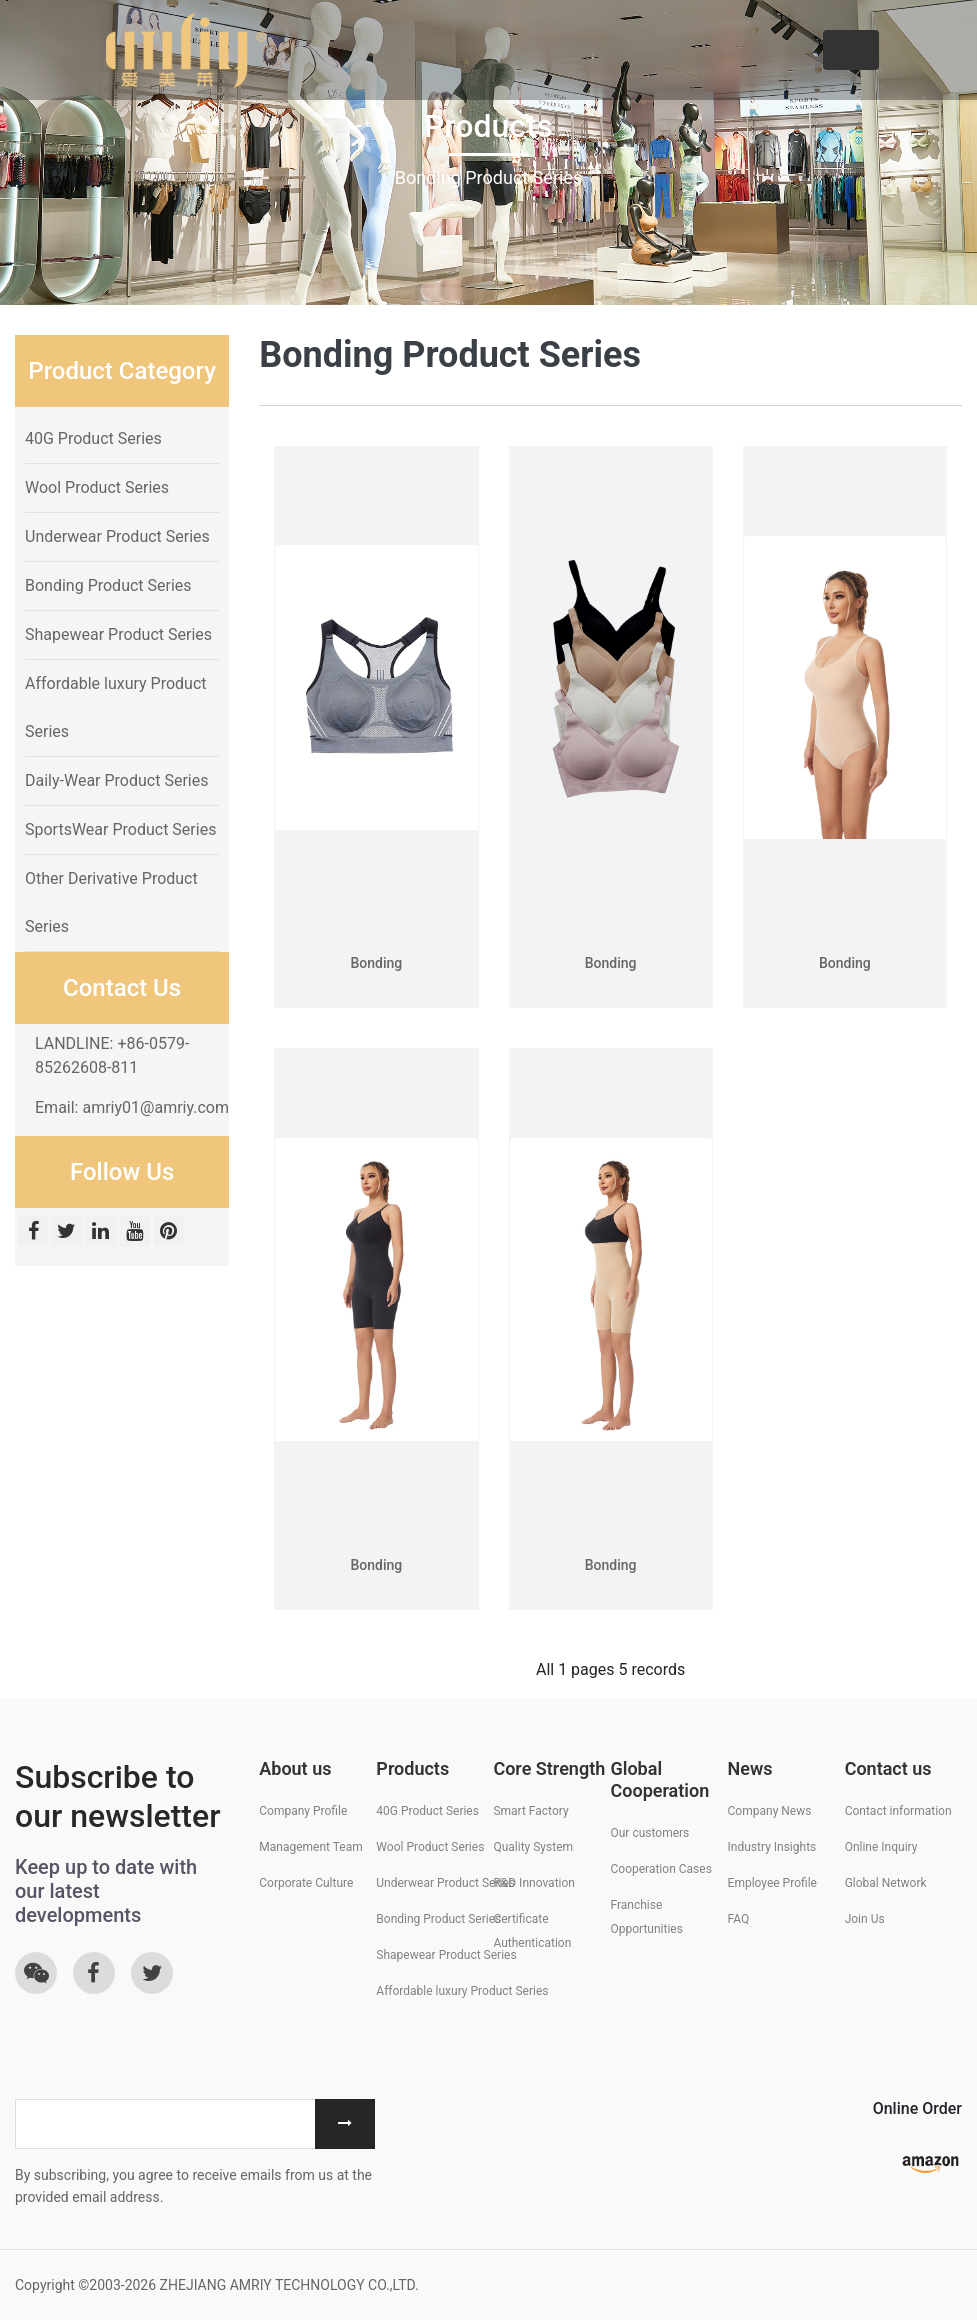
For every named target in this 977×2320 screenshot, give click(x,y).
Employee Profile (772, 1883)
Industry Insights (772, 1847)
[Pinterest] (169, 1232)
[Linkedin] (103, 1232)
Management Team (310, 1847)
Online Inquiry (881, 1847)
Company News (770, 1811)
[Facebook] (35, 1232)
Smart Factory (530, 1811)
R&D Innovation (534, 1883)
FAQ (739, 1919)
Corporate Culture (306, 1883)
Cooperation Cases (660, 1869)
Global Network (886, 1883)
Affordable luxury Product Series (462, 1991)
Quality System (533, 1847)
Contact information (898, 1811)
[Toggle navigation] (851, 50)
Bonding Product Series (108, 585)
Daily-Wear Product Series (116, 780)
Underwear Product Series (117, 536)
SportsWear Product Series (120, 829)
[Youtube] (137, 1232)
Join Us (865, 1919)
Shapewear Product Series (118, 634)
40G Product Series (93, 438)
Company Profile (303, 1811)
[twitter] (69, 1232)
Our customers (649, 1833)
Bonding (376, 963)
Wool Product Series (97, 487)
